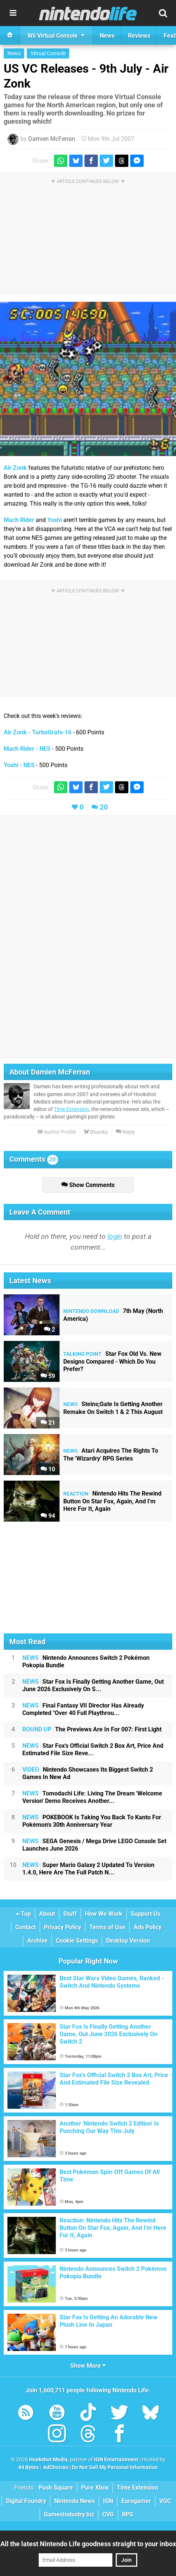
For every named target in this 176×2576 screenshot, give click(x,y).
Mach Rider (19, 519)
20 (104, 807)
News (13, 53)
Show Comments (88, 1185)
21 (48, 1422)
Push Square (56, 2487)
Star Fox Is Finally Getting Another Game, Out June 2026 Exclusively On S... (93, 1685)
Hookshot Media (48, 2459)
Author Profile (57, 1132)
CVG (108, 2514)
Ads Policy (147, 1927)
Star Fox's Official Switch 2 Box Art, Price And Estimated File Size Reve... (92, 1749)
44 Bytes (28, 2467)
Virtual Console (48, 53)
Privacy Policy (62, 1927)
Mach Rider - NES (27, 748)
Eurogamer (136, 2500)
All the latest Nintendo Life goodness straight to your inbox (88, 2544)
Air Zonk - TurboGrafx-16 (37, 732)
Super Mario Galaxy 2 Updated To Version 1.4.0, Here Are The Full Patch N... (88, 1868)
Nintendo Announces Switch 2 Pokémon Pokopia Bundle (86, 1661)
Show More (88, 2365)
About (47, 1913)
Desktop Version (128, 1940)
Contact (25, 1927)
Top (23, 1913)
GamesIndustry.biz (69, 2514)
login (115, 1236)
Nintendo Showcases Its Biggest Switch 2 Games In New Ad (87, 1773)
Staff (70, 1913)
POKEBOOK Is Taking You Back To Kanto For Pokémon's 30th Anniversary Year (91, 1821)
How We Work (103, 1913)
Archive (37, 1940)
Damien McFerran (51, 138)
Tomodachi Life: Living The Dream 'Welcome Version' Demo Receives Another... (92, 1797)
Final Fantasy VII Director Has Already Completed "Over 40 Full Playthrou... (83, 1709)
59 (48, 1376)
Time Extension (71, 1109)
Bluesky (96, 1132)
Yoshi (54, 519)
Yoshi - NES (19, 765)
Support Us (145, 1913)
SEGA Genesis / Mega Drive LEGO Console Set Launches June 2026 (94, 1845)
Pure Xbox (95, 2487)
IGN (108, 2500)
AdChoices (55, 2467)
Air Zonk (15, 467)
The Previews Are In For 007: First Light (91, 1729)
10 (48, 1469)
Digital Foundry (26, 2500)
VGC (165, 2500)
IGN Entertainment (116, 2459)
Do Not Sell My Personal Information (115, 2467)
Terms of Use (107, 1927)
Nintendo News (74, 2500)
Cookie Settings (77, 1940)
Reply (125, 1132)
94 (48, 1515)
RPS (127, 2514)
